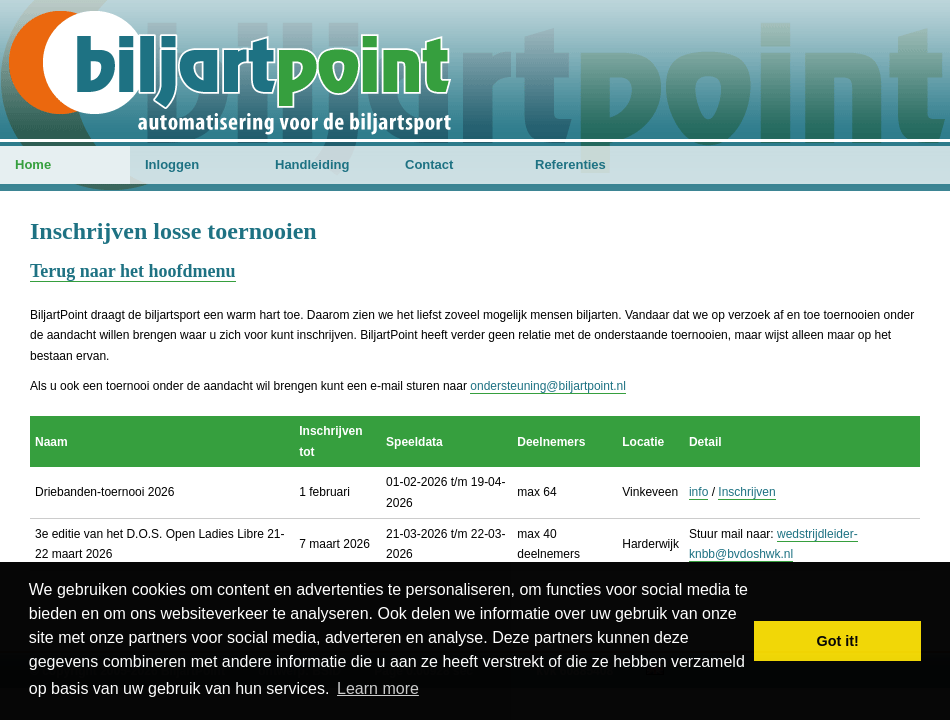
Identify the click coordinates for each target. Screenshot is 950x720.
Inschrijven (746, 492)
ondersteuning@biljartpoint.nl (548, 386)
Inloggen (172, 164)
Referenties (570, 164)
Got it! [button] (838, 641)
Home (33, 164)
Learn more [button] (378, 688)
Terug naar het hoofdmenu (133, 271)
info (698, 492)
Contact (429, 164)
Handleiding (312, 164)
